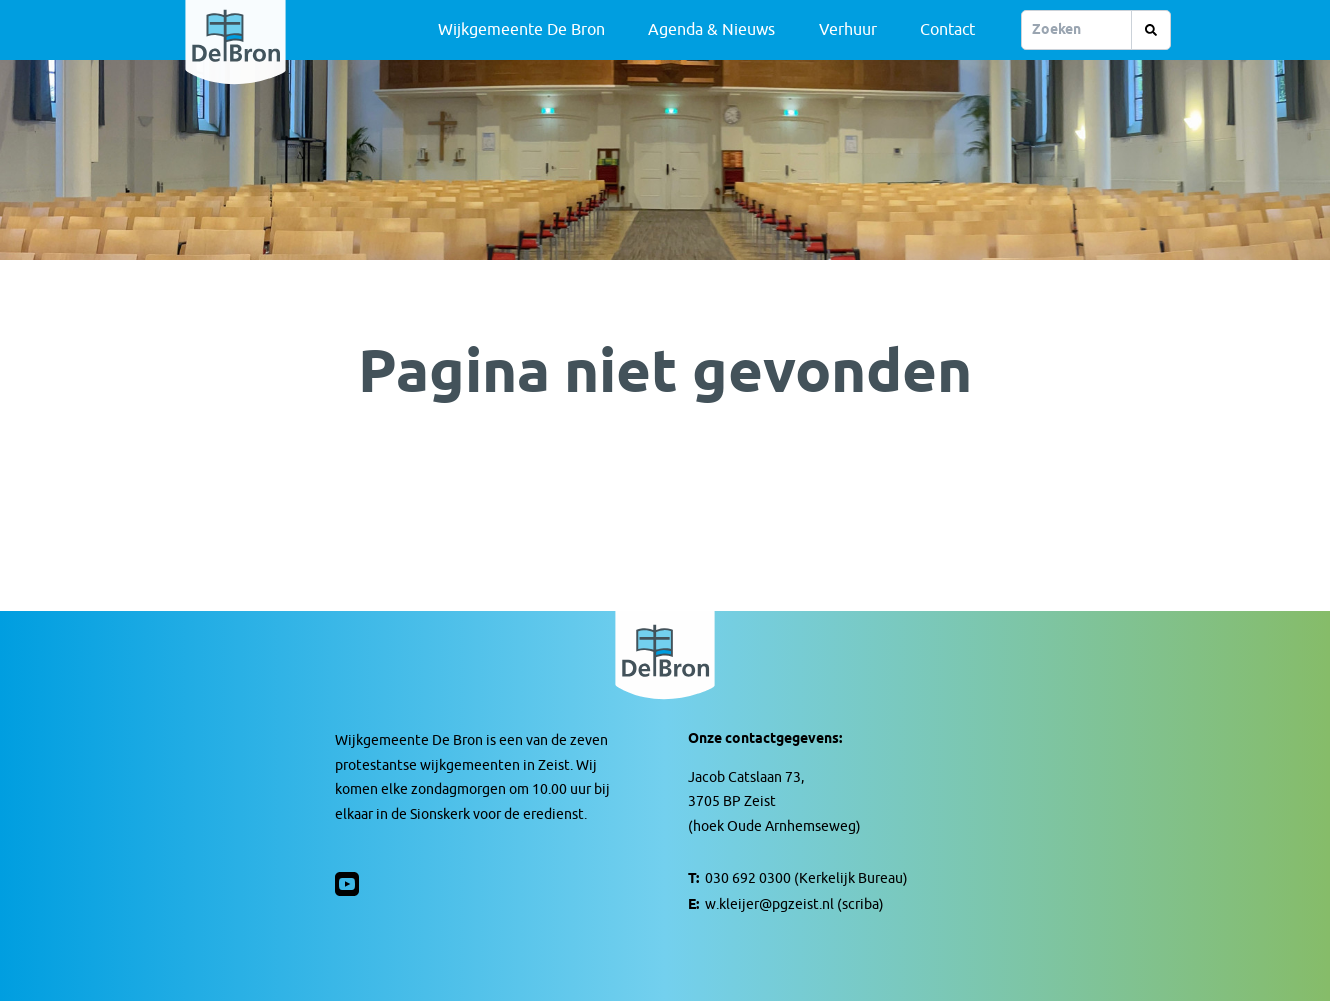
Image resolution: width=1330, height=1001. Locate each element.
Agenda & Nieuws (711, 30)
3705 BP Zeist (732, 801)
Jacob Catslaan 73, (746, 777)
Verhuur (848, 30)
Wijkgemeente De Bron (521, 30)
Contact (947, 30)
